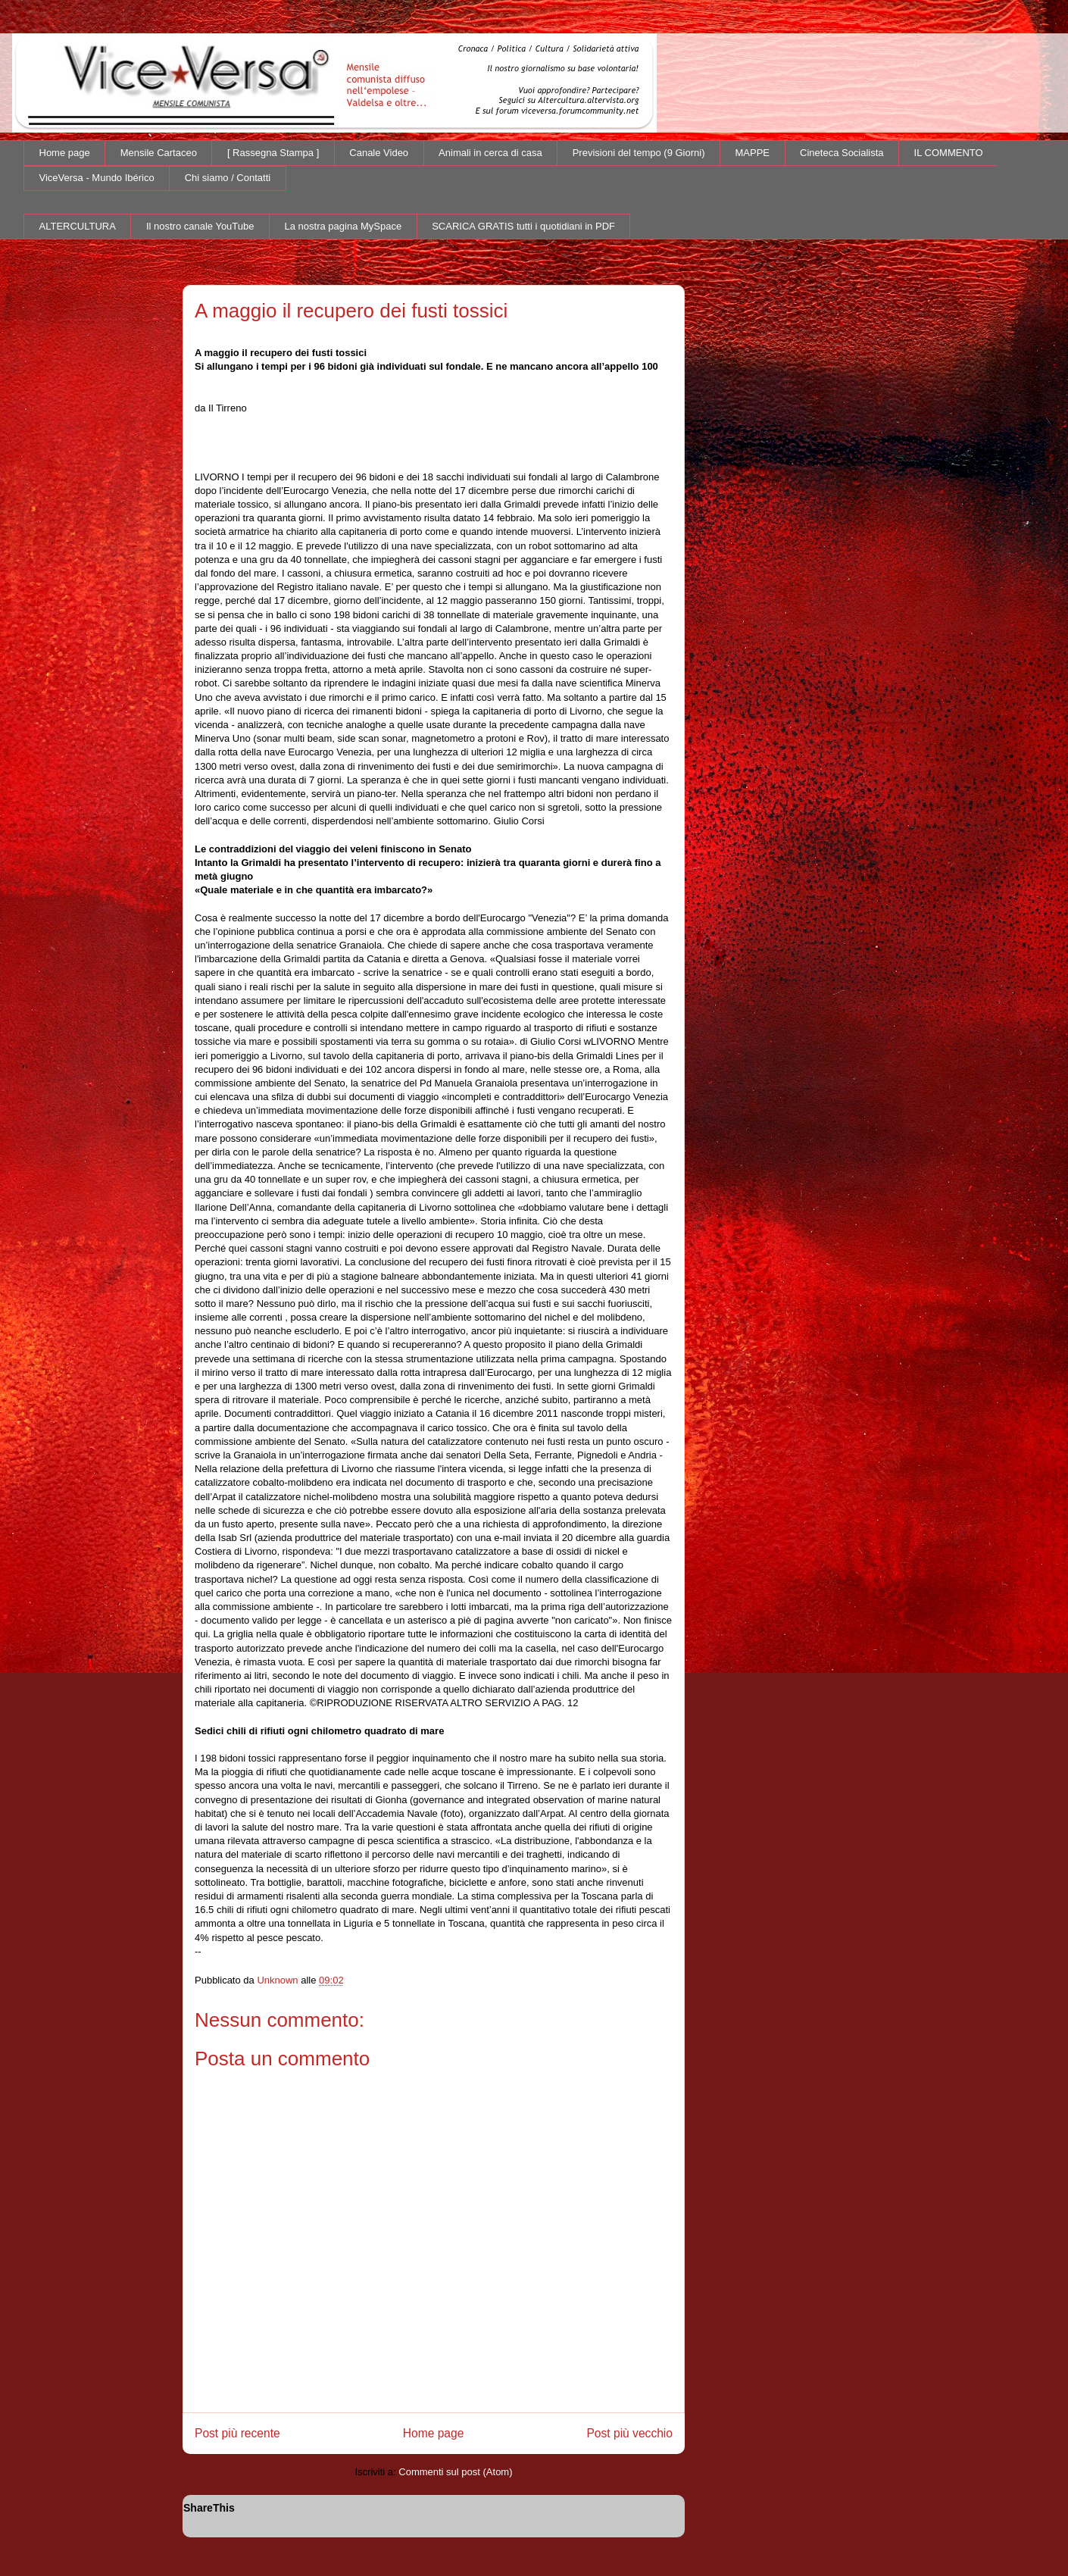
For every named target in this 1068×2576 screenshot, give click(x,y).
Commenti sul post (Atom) (455, 2472)
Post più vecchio (629, 2433)
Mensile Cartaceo (158, 152)
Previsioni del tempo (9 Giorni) (639, 152)
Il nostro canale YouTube (200, 226)
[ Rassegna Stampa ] (273, 152)
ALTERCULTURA (77, 226)
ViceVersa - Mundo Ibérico (97, 177)
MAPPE (752, 152)
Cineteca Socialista (842, 152)
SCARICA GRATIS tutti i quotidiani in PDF (523, 226)
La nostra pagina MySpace (343, 226)
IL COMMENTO (948, 152)
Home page (64, 152)
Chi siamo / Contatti (227, 177)
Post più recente (237, 2433)
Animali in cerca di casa (490, 152)
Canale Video (378, 152)
